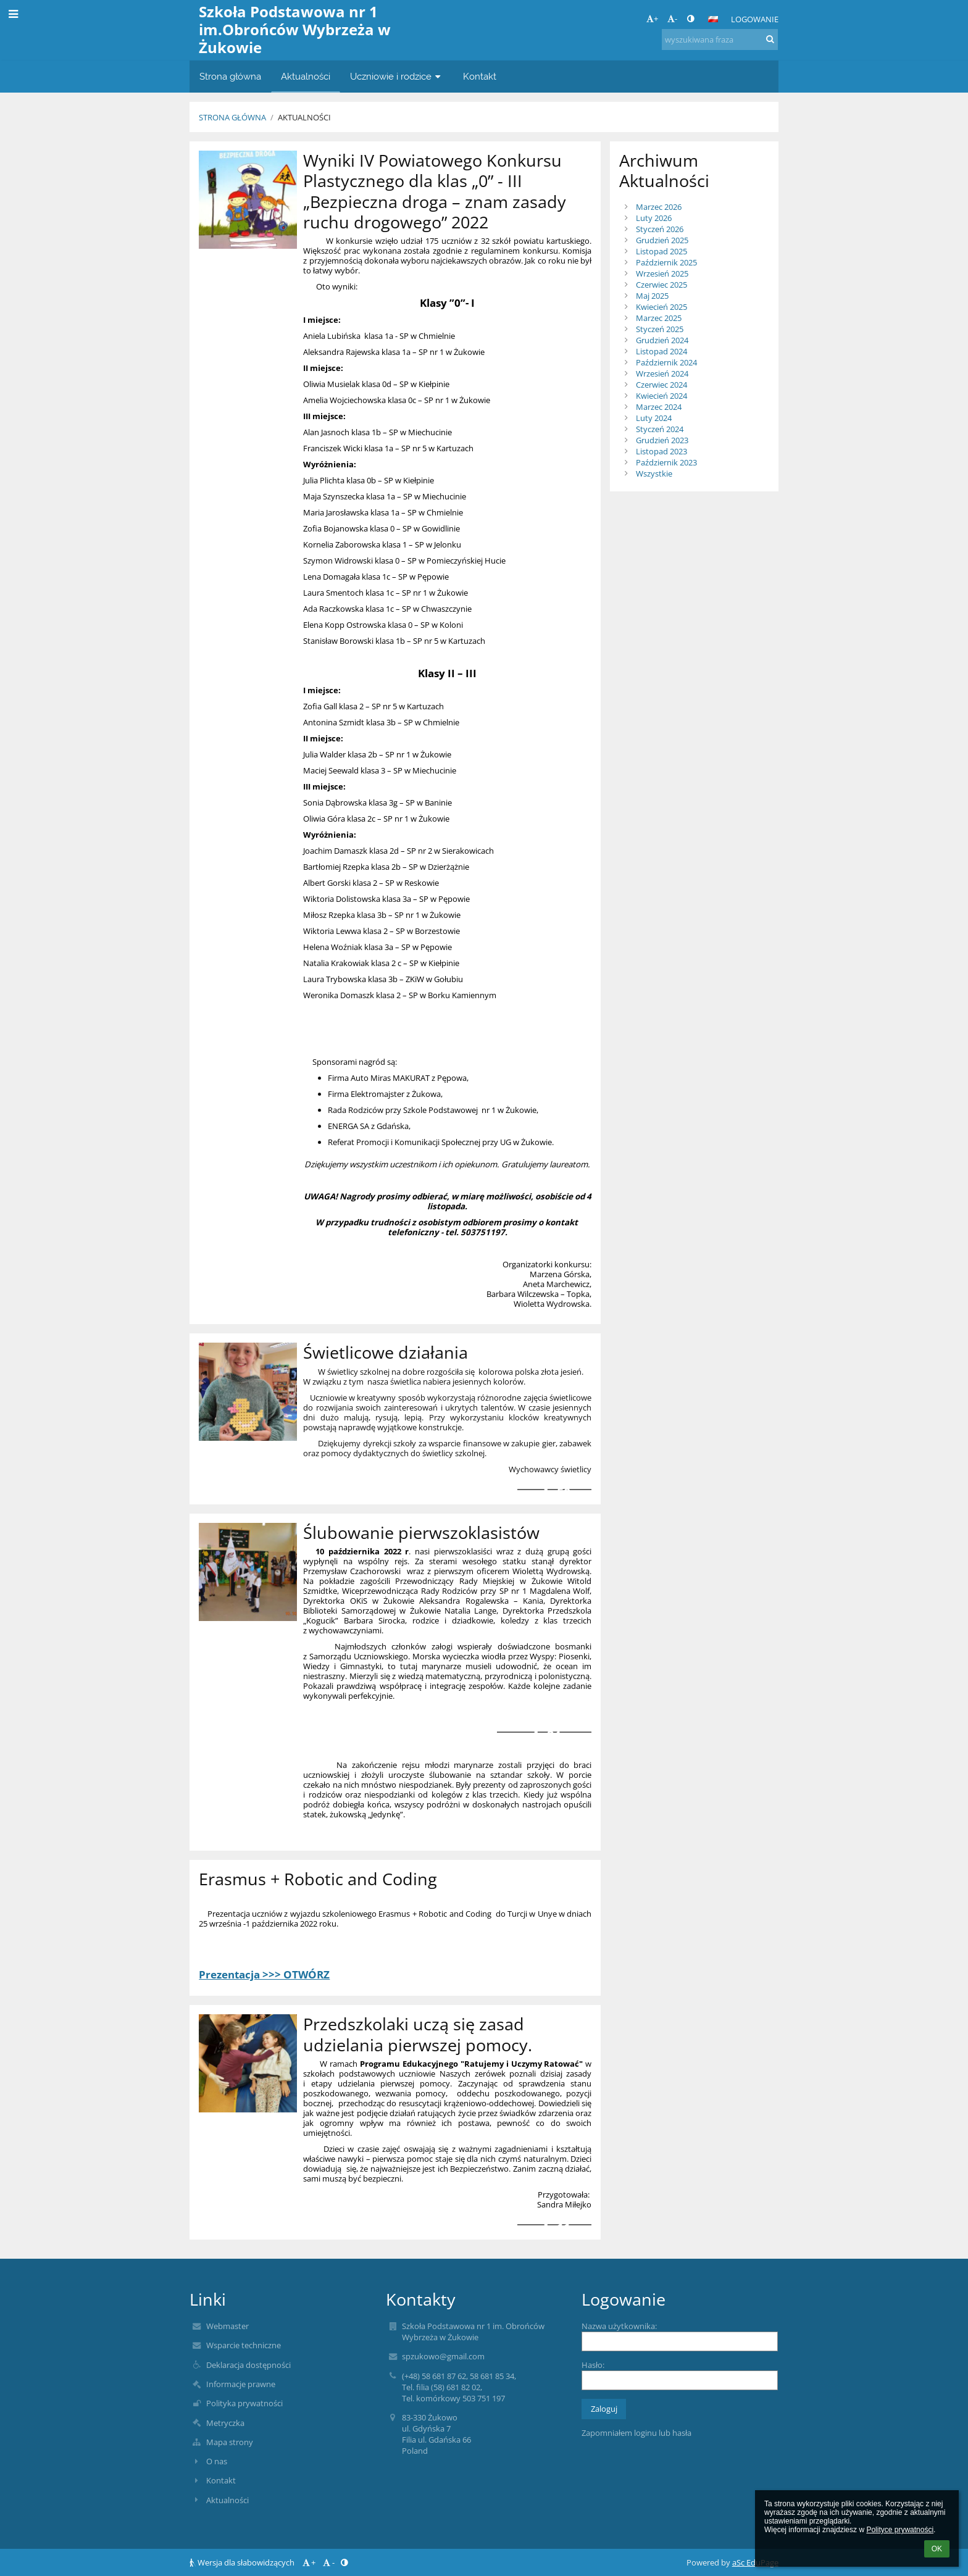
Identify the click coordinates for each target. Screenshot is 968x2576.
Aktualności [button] (305, 76)
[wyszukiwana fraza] (719, 39)
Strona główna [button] (230, 76)
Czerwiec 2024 (661, 384)
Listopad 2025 (661, 251)
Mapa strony (229, 2442)
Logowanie (754, 19)
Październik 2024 (666, 362)
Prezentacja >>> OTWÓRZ (264, 1974)
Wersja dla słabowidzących (243, 2562)
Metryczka (225, 2422)
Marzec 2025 (659, 317)
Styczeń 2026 (659, 229)
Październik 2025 (666, 262)
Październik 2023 (666, 462)
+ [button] (652, 18)
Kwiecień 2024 (661, 395)
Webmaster (227, 2326)
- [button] (672, 18)
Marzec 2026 (659, 206)
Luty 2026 (654, 217)
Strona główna (232, 117)
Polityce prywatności (899, 2529)
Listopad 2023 (661, 451)
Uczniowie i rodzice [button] (396, 76)
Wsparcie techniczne (243, 2345)
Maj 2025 (652, 295)
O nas (216, 2461)
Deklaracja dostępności (248, 2364)
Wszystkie (654, 473)
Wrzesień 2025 (662, 273)
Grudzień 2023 (662, 440)
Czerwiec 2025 (661, 284)
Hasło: (593, 2364)
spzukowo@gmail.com (443, 2356)
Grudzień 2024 (662, 340)
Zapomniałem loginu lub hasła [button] (636, 2432)
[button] (713, 19)
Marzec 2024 (659, 406)
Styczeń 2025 (659, 329)
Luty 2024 (654, 417)
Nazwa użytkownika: (619, 2326)
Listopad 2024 (661, 351)
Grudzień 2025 (662, 240)
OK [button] (937, 2549)
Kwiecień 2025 (661, 306)
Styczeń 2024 (659, 429)
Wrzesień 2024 (662, 373)
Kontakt (221, 2480)
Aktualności (304, 117)
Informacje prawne (240, 2384)
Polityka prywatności (244, 2403)
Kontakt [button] (479, 76)
